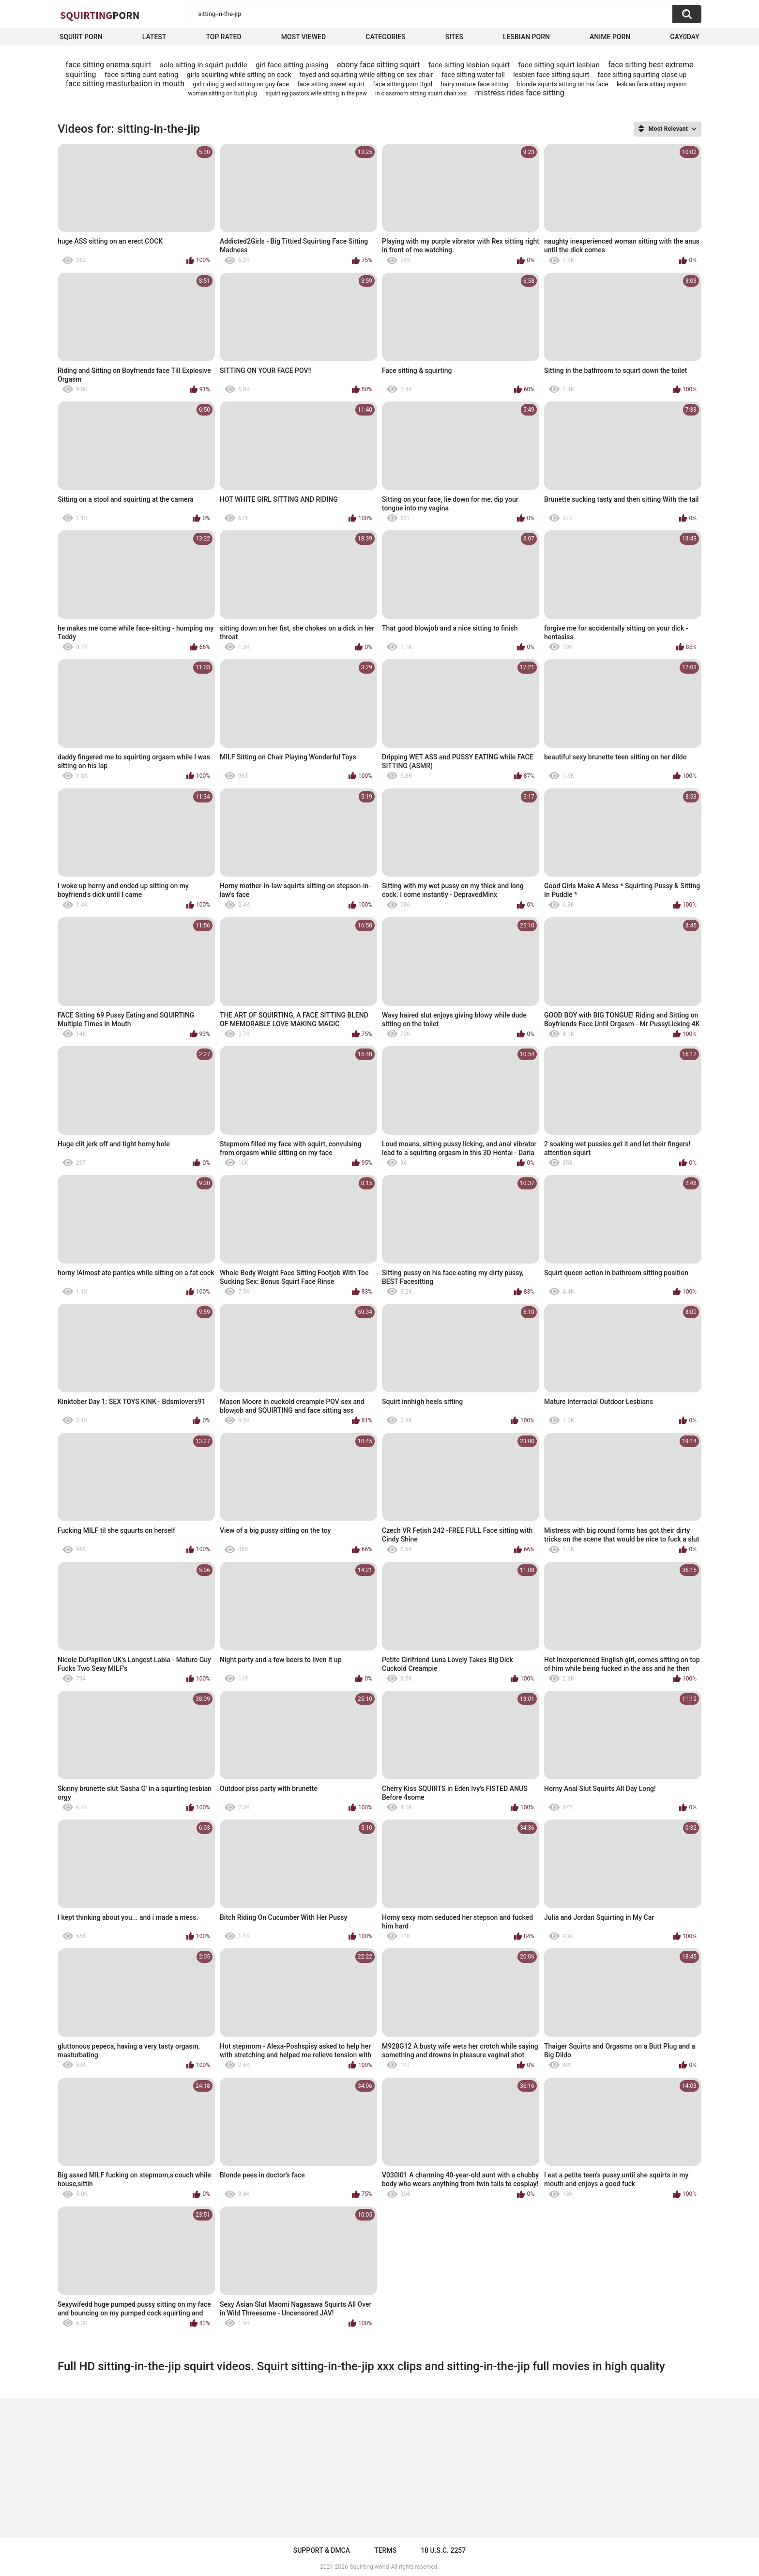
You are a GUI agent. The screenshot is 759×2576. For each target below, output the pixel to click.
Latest (154, 37)
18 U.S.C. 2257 (443, 2550)
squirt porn (81, 37)
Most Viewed (303, 37)
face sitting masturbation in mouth (125, 83)
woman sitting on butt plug (222, 93)
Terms (385, 2550)
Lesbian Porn (526, 37)
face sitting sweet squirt (330, 84)
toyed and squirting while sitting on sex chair (366, 74)
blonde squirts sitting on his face (562, 84)
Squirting (99, 15)
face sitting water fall (473, 74)
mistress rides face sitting (519, 92)
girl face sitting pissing (292, 65)
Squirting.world (369, 2566)
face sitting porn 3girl (403, 84)
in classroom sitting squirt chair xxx (421, 93)
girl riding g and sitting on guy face (241, 84)
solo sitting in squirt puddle (203, 65)
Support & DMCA (321, 2550)
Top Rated (223, 37)
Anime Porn (610, 37)
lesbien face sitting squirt (551, 74)
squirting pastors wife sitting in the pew (315, 93)
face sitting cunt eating (142, 74)
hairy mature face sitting (475, 84)
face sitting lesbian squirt (469, 65)
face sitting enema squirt (109, 64)
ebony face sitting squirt (378, 64)
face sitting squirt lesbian (558, 65)
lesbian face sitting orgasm (652, 84)
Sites (454, 37)
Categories (385, 37)
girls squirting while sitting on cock (239, 74)
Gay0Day (684, 37)
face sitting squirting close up (642, 74)
